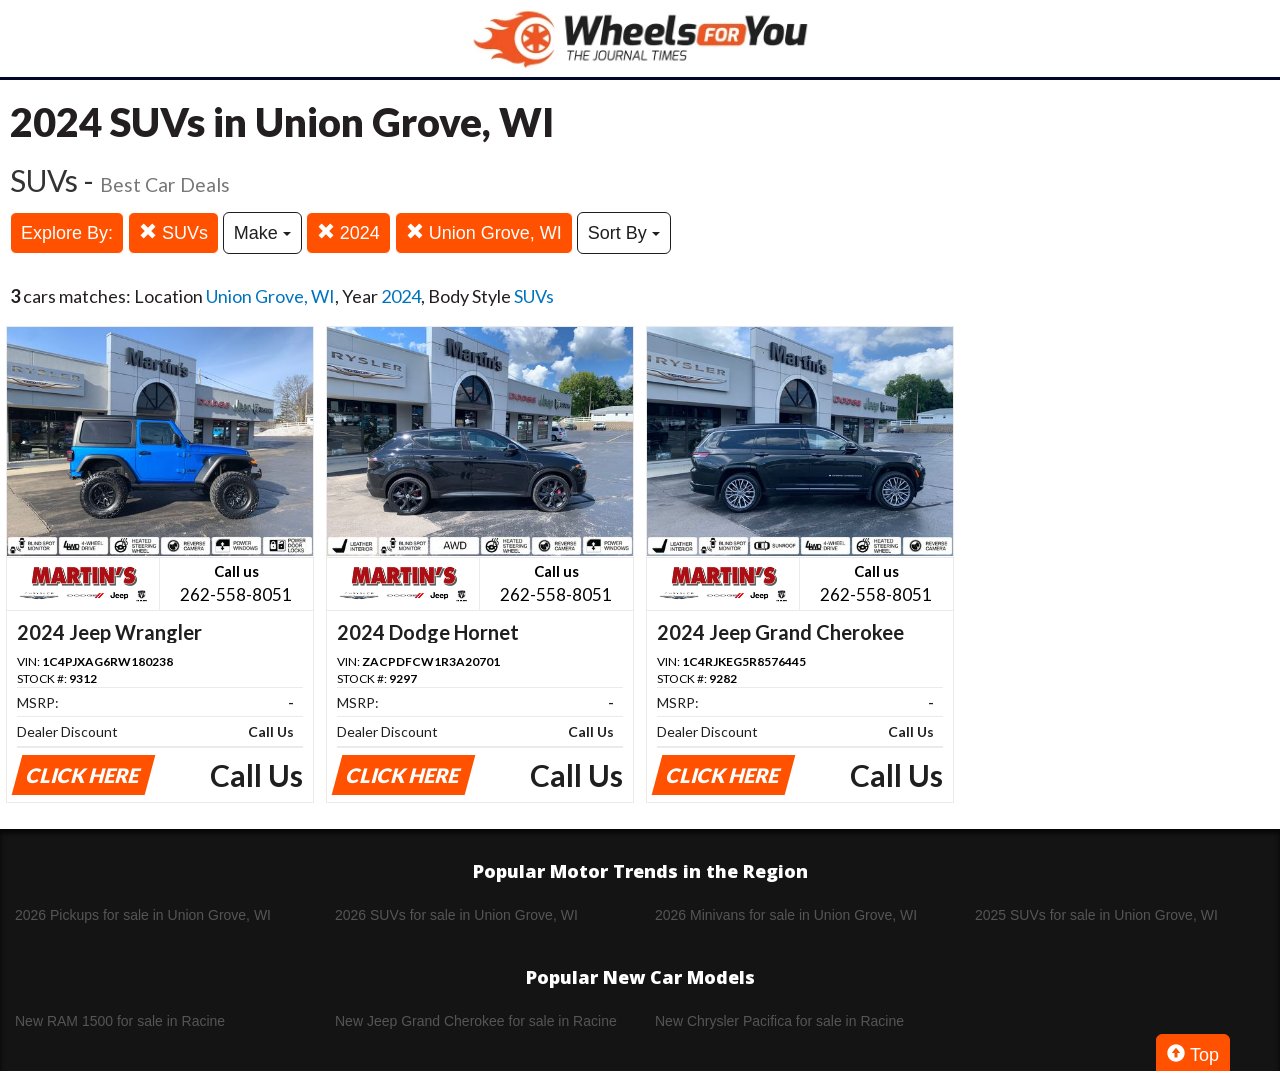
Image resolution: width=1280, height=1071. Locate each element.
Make (262, 233)
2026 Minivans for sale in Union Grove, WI (786, 915)
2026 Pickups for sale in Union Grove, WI (143, 915)
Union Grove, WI (484, 232)
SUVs (173, 232)
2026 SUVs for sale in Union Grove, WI (456, 915)
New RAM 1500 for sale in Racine (120, 1021)
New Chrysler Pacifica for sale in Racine (779, 1021)
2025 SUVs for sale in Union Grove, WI (1096, 915)
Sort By (624, 233)
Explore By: (67, 233)
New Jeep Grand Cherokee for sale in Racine (476, 1021)
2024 (348, 232)
